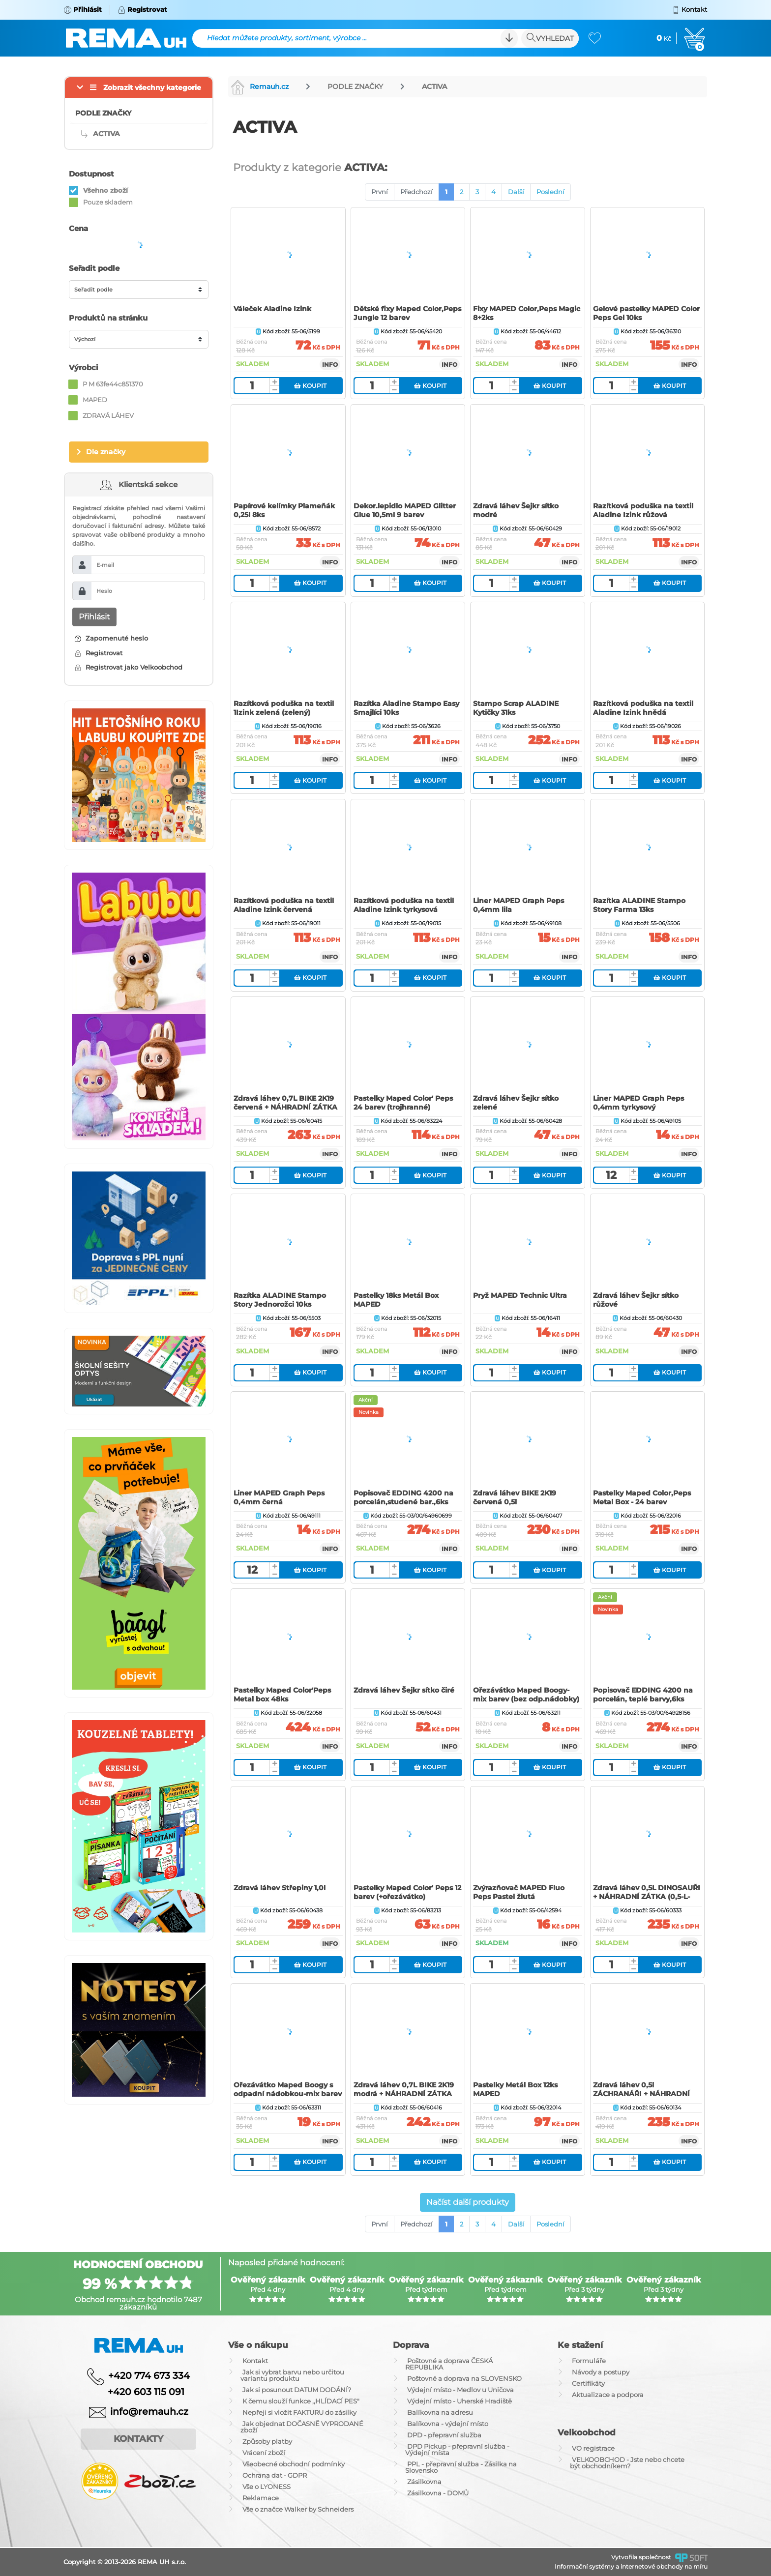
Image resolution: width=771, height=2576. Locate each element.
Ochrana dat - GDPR (274, 2475)
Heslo (104, 590)
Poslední (550, 192)
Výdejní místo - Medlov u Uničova (460, 2390)
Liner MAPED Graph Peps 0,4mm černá (279, 1497)
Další (516, 192)
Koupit (310, 385)
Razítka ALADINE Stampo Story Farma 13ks (639, 905)
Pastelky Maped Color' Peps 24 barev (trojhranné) (403, 1103)
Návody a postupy (600, 2372)
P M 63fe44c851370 (113, 384)
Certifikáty (588, 2383)
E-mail (105, 564)
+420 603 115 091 (138, 2392)
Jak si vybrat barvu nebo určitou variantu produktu (292, 2375)
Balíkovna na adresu (440, 2412)
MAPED (95, 400)
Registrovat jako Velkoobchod (128, 667)
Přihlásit (94, 616)
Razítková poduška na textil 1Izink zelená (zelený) (284, 708)
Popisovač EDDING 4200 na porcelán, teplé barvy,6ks (643, 1694)
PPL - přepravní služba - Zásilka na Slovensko (461, 2467)
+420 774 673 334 (149, 2375)
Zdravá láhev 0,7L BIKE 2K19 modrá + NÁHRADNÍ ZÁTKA (404, 2089)
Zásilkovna (424, 2482)
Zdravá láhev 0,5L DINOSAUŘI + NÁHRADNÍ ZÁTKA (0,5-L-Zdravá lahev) (646, 1896)
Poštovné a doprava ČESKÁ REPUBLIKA (449, 2364)
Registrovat (98, 653)
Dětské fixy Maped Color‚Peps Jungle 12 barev (407, 313)
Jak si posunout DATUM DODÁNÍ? (296, 2390)
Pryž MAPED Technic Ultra (520, 1295)
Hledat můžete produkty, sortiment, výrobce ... (287, 38)
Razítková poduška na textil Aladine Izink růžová (643, 510)
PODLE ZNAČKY (355, 86)
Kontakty (138, 2438)
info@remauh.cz (149, 2411)
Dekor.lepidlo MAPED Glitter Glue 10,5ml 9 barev (405, 510)
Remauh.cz (260, 86)
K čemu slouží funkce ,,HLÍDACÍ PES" (300, 2401)
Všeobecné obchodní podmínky (293, 2464)
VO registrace (593, 2448)
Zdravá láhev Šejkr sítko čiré (404, 1690)
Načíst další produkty (467, 2202)
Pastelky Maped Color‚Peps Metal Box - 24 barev (642, 1497)
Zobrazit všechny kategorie (152, 87)
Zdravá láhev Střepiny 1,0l (280, 1887)
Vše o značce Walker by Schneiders (298, 2509)
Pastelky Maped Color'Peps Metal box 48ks (282, 1694)
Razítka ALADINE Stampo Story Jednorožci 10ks (280, 1300)
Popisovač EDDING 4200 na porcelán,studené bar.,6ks (403, 1497)
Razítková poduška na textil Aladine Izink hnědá (643, 708)
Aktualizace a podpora (608, 2395)
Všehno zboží (105, 190)
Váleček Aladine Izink (272, 308)
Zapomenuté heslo (111, 638)
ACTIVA (434, 86)
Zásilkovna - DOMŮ (438, 2493)
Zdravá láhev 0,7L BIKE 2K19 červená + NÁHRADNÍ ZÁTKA (285, 1103)
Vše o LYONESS (266, 2486)
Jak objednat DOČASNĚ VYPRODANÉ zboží (301, 2427)
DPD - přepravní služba (444, 2435)
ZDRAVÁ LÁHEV (108, 415)
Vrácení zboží (263, 2453)
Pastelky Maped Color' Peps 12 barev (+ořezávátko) (407, 1892)
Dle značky (105, 451)
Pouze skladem (108, 202)
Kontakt (255, 2361)
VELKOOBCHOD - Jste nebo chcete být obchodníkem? (627, 2463)
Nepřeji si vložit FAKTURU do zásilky (299, 2412)
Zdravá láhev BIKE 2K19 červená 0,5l (514, 1497)
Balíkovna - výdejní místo (447, 2424)
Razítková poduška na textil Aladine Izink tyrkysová (404, 905)
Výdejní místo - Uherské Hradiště (459, 2401)
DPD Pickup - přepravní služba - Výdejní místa (457, 2449)
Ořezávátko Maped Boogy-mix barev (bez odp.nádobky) (526, 1694)
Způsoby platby (267, 2441)
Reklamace (260, 2498)
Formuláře (589, 2361)
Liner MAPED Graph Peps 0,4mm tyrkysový (638, 1103)
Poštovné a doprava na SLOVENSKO (464, 2378)
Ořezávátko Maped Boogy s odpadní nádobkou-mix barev (288, 2089)
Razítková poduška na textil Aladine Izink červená (284, 905)
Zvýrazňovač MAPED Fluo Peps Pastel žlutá (518, 1892)
